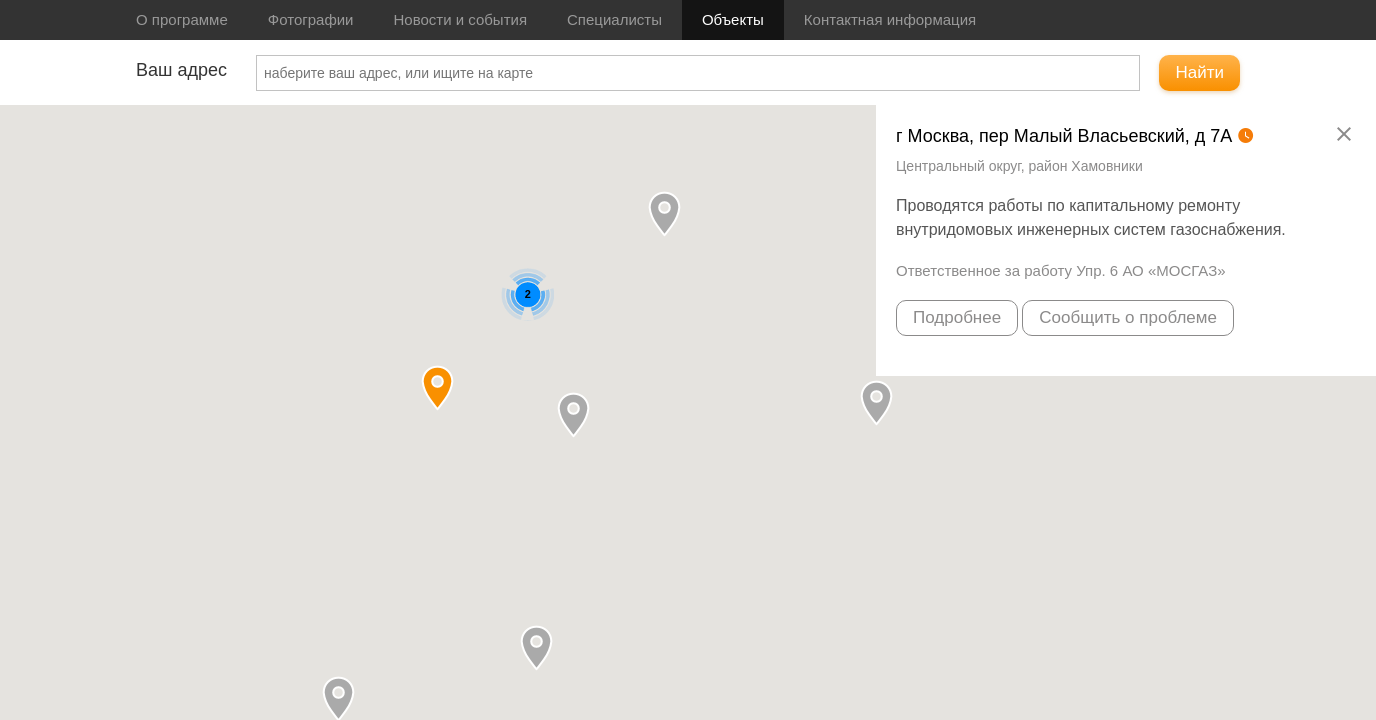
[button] (664, 213)
